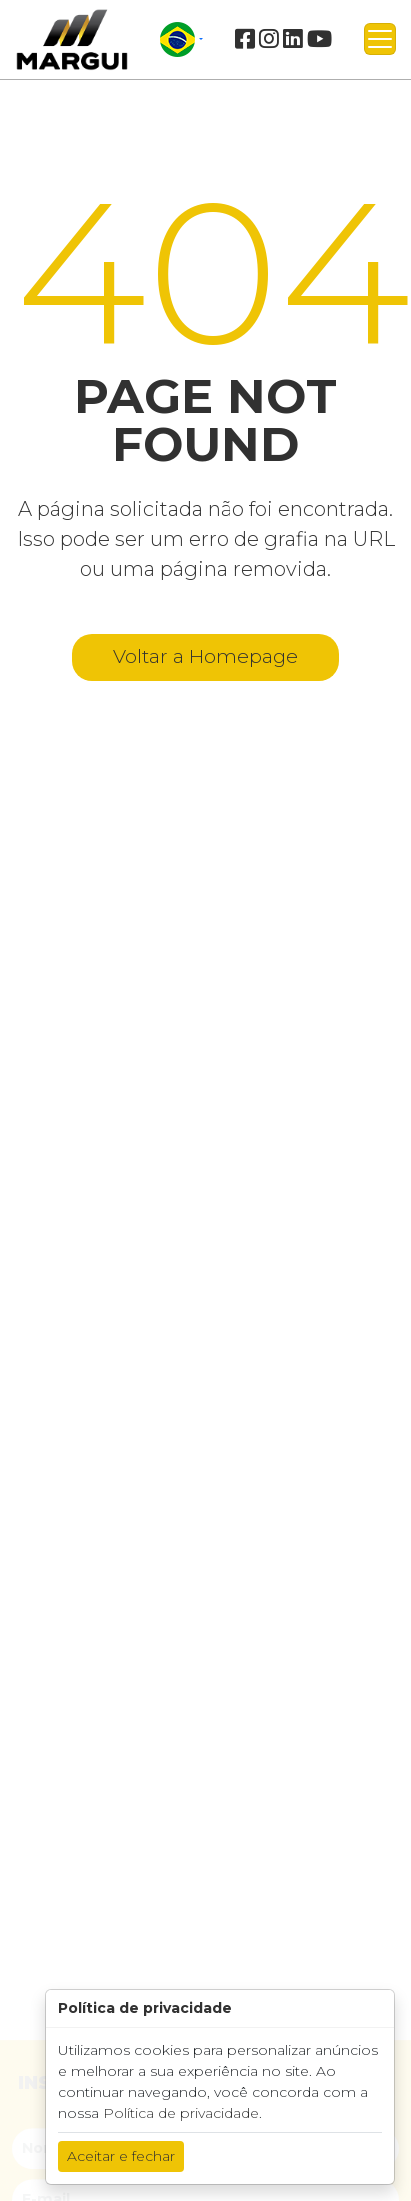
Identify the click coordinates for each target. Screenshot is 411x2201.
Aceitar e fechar (121, 2156)
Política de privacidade (181, 2113)
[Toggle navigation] (380, 39)
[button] (181, 39)
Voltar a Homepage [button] (205, 656)
